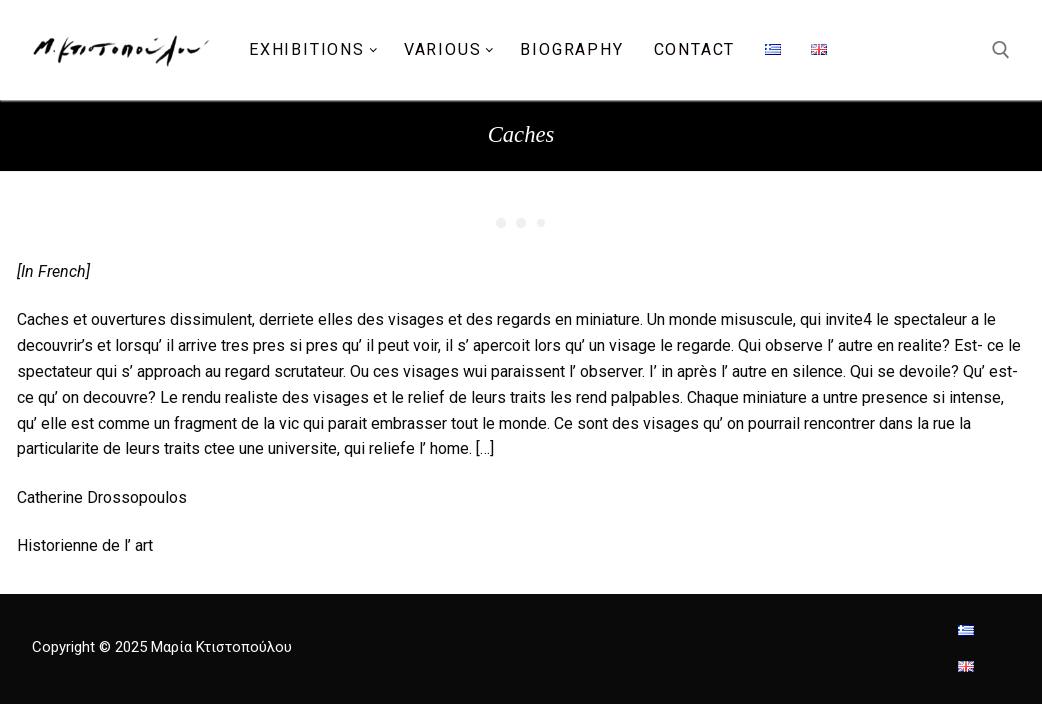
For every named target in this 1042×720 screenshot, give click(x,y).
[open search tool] (1001, 50)
